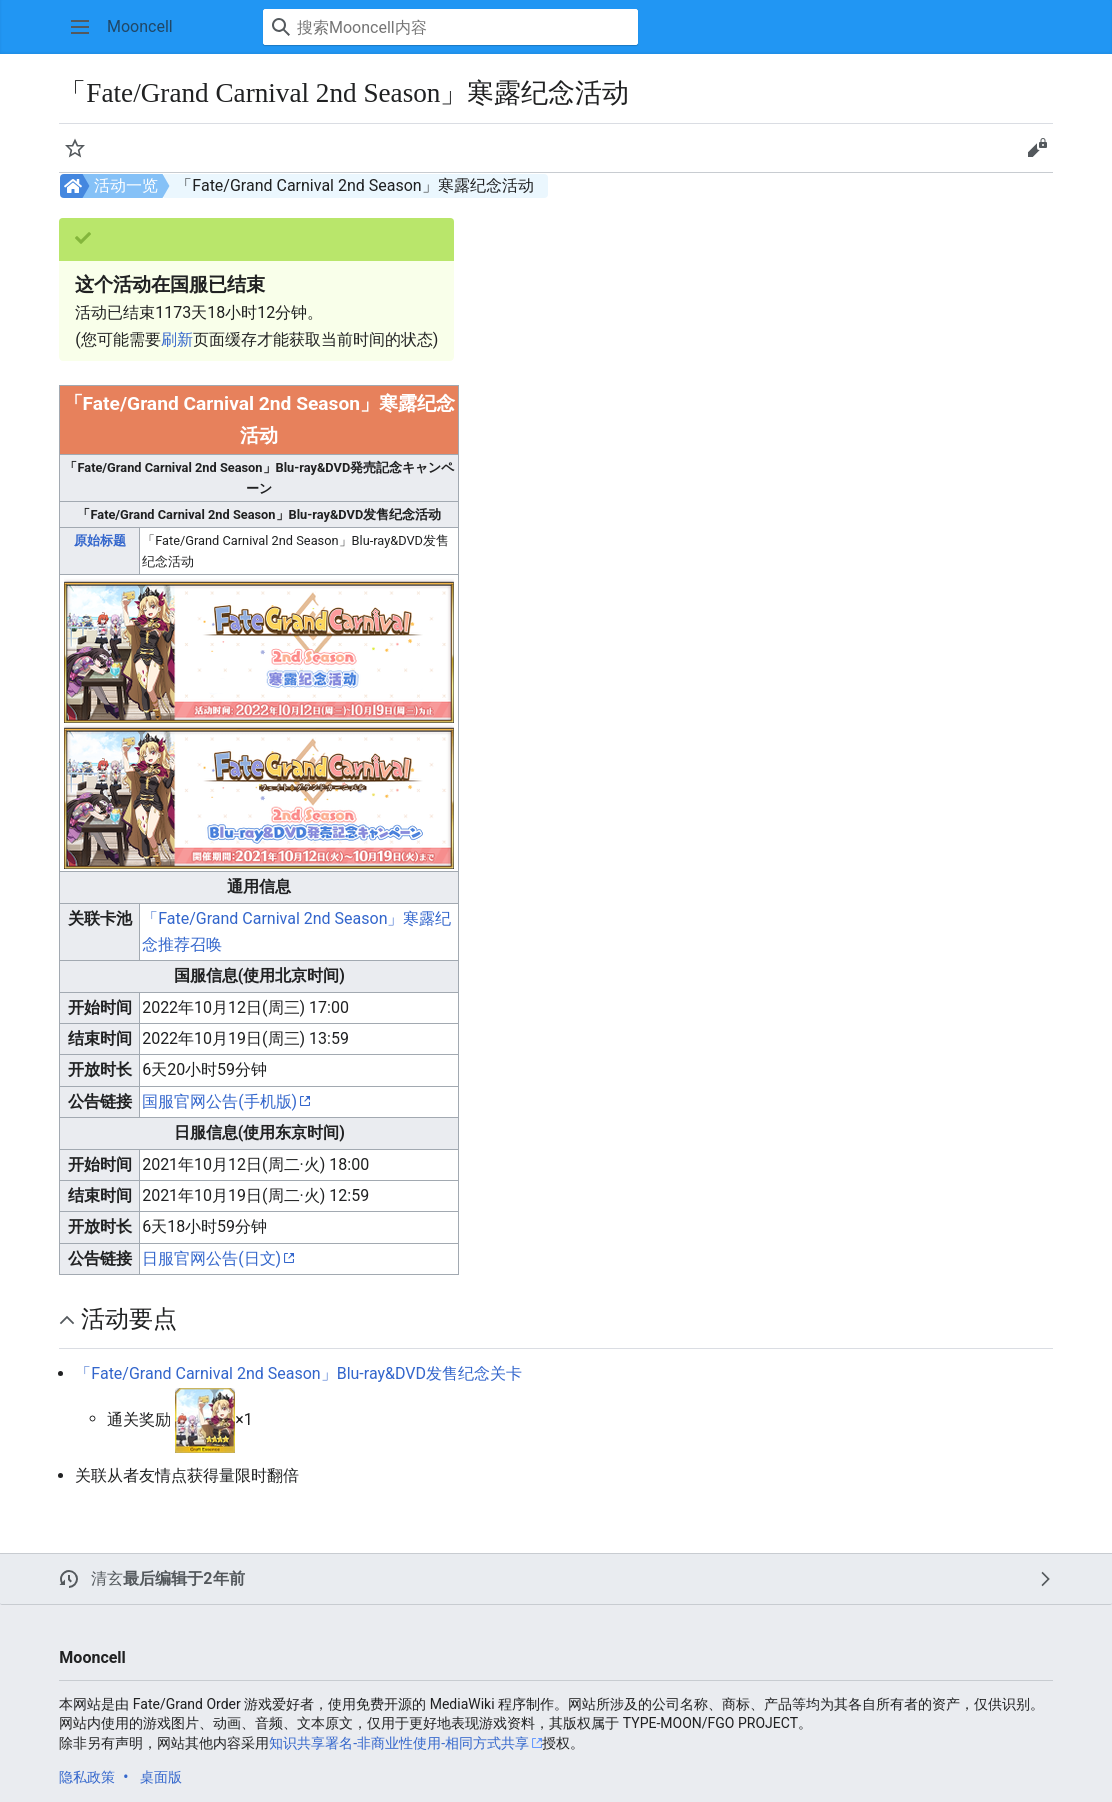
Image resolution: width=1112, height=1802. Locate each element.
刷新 (177, 339)
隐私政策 (87, 1777)
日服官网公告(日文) (211, 1258)
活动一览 (126, 185)
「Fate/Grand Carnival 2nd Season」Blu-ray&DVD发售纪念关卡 (298, 1373)
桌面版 (161, 1777)
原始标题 (100, 540)
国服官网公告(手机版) (219, 1101)
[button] (80, 27)
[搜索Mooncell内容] (450, 27)
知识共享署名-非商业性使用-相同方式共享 (399, 1743)
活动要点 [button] (129, 1319)
